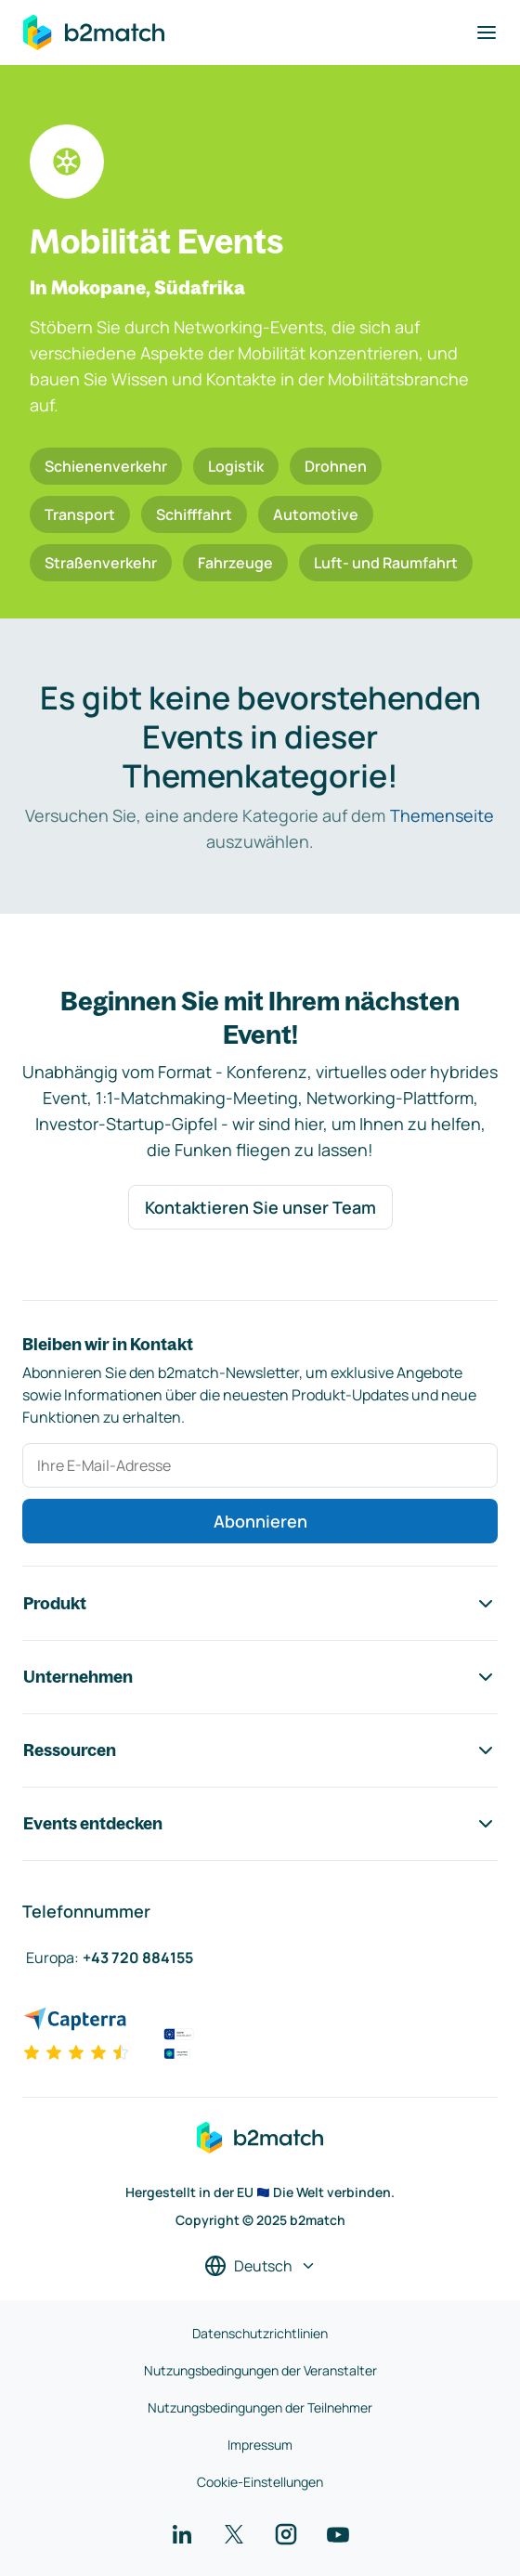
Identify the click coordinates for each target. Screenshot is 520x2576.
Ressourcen (260, 1750)
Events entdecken (260, 1824)
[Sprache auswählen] (260, 2266)
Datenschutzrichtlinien (260, 2333)
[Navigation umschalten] (486, 32)
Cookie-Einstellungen (260, 2482)
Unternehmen (260, 1677)
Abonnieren (260, 1521)
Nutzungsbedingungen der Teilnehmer (260, 2407)
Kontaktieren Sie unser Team (260, 1207)
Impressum (260, 2444)
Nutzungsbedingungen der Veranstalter (260, 2370)
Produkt (260, 1604)
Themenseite (442, 815)
